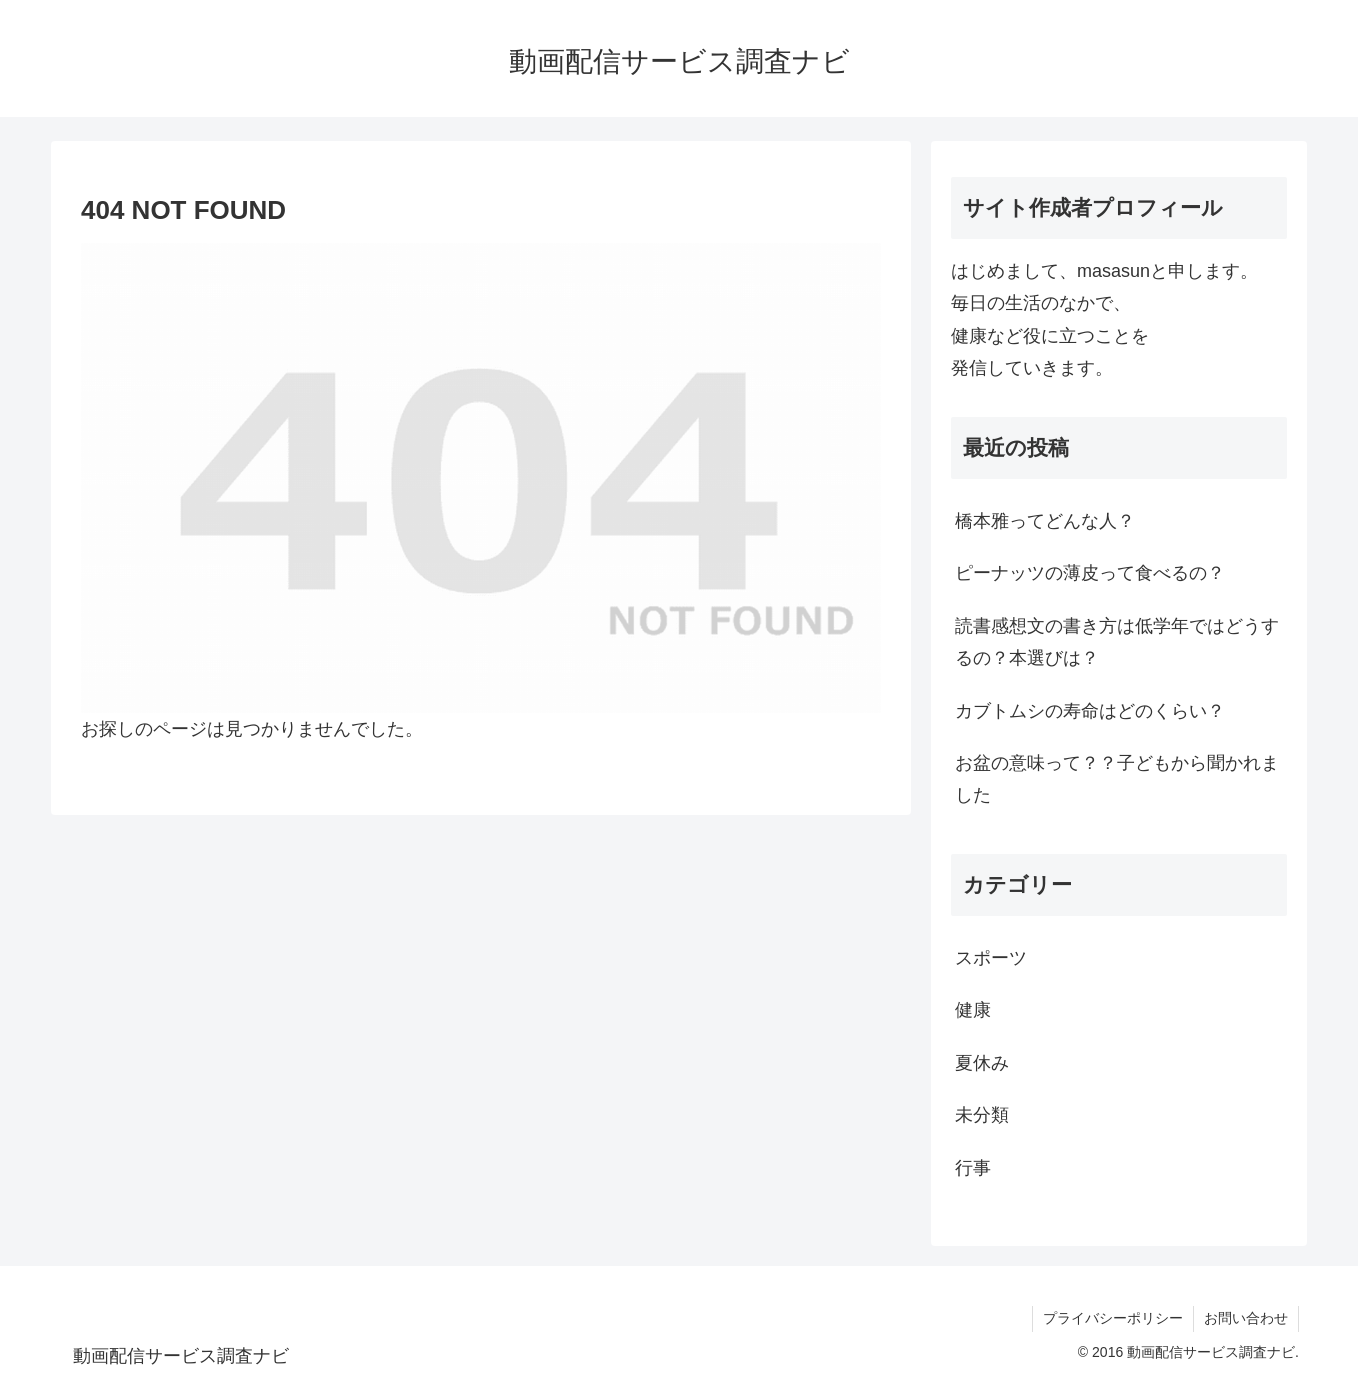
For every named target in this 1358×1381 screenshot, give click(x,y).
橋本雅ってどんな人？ (1045, 521)
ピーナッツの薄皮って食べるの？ (1090, 573)
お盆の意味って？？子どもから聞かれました (1117, 779)
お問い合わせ (1246, 1318)
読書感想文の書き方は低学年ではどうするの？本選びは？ (1117, 642)
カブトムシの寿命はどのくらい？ (1090, 711)
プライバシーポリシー (1113, 1318)
